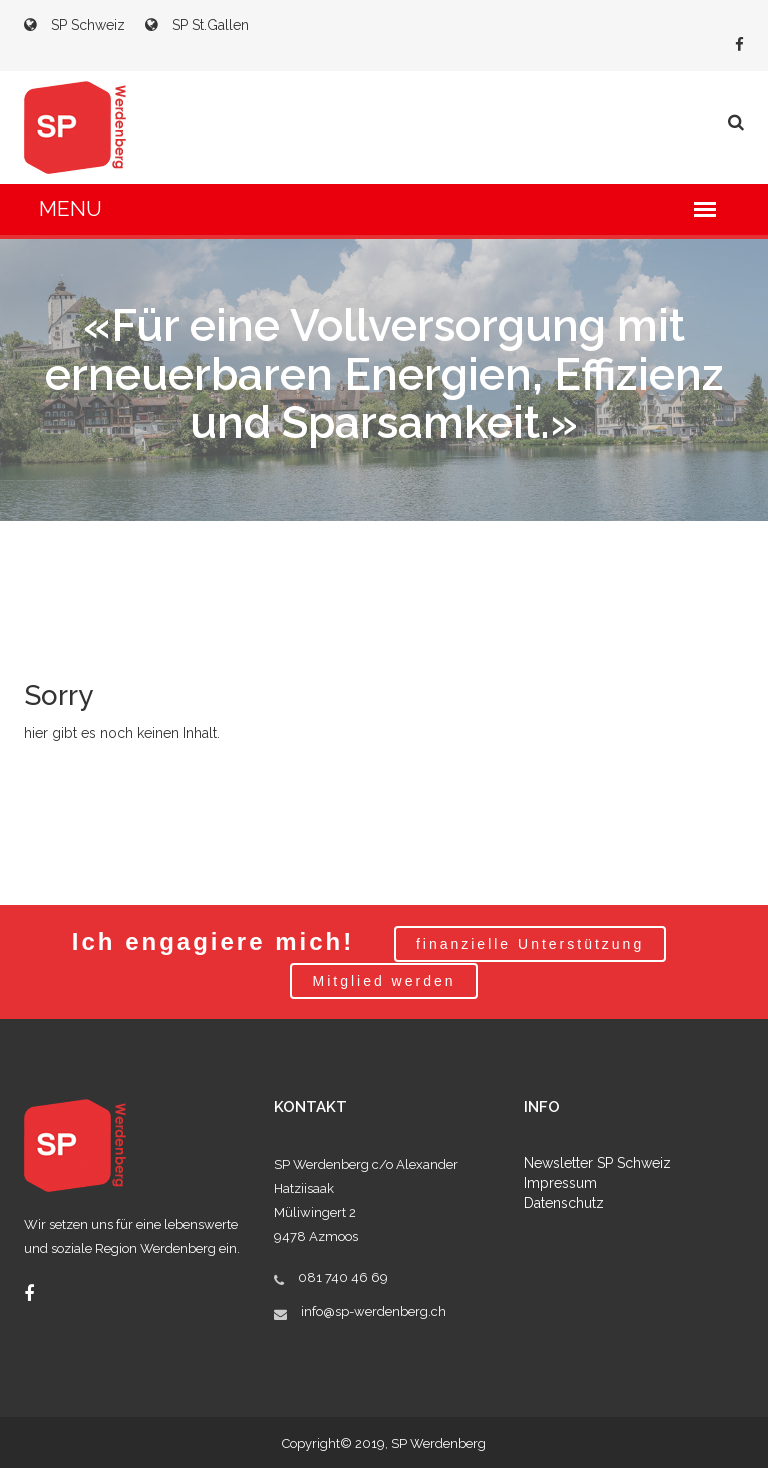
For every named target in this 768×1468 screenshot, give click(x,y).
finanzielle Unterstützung (530, 944)
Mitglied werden (383, 981)
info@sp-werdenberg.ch (373, 1311)
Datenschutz (564, 1203)
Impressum (560, 1183)
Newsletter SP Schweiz (597, 1163)
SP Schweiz (74, 25)
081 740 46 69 (343, 1277)
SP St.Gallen (197, 25)
